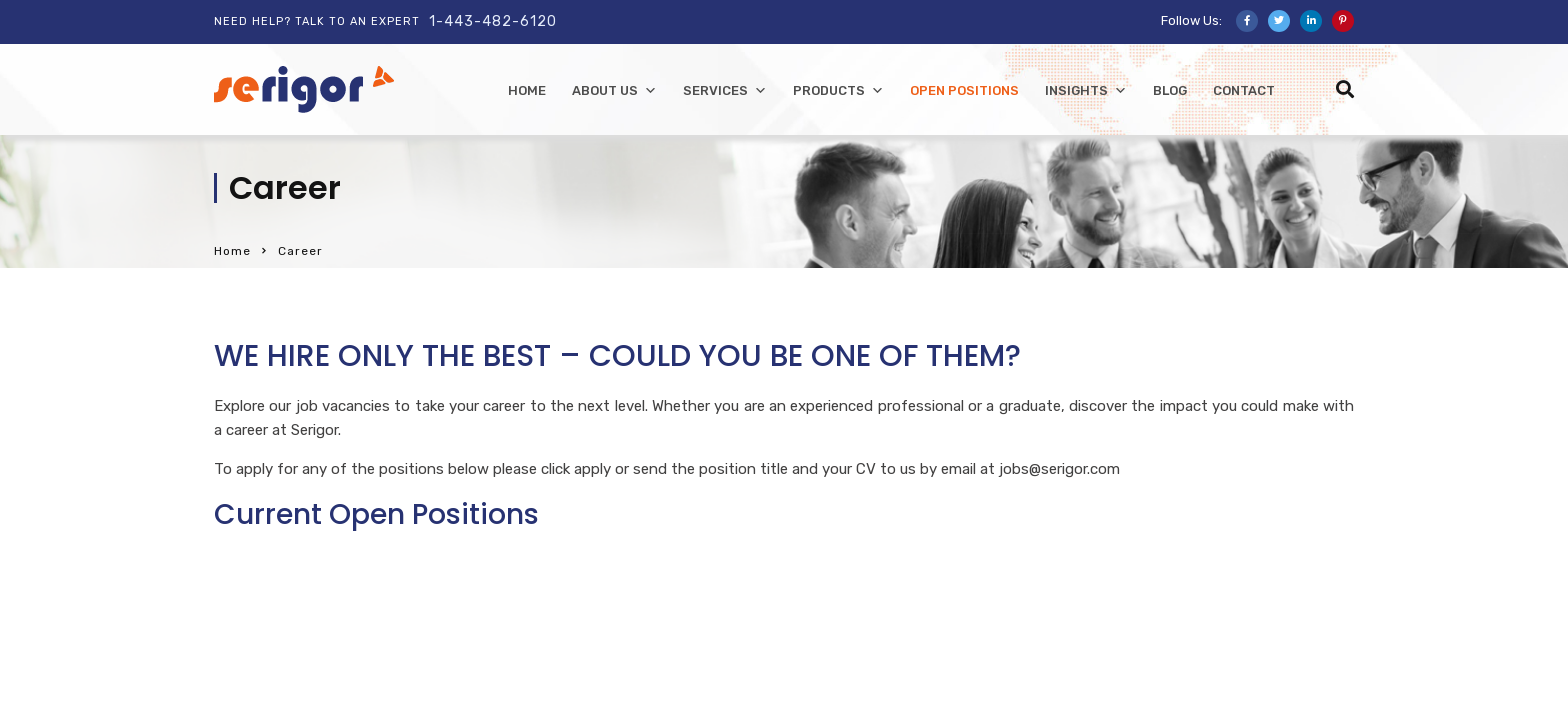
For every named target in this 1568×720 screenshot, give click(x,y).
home (527, 90)
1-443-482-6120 (493, 21)
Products (838, 91)
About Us (614, 91)
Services (725, 91)
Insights (1086, 91)
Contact (1244, 90)
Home (232, 251)
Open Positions (964, 90)
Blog (1170, 90)
